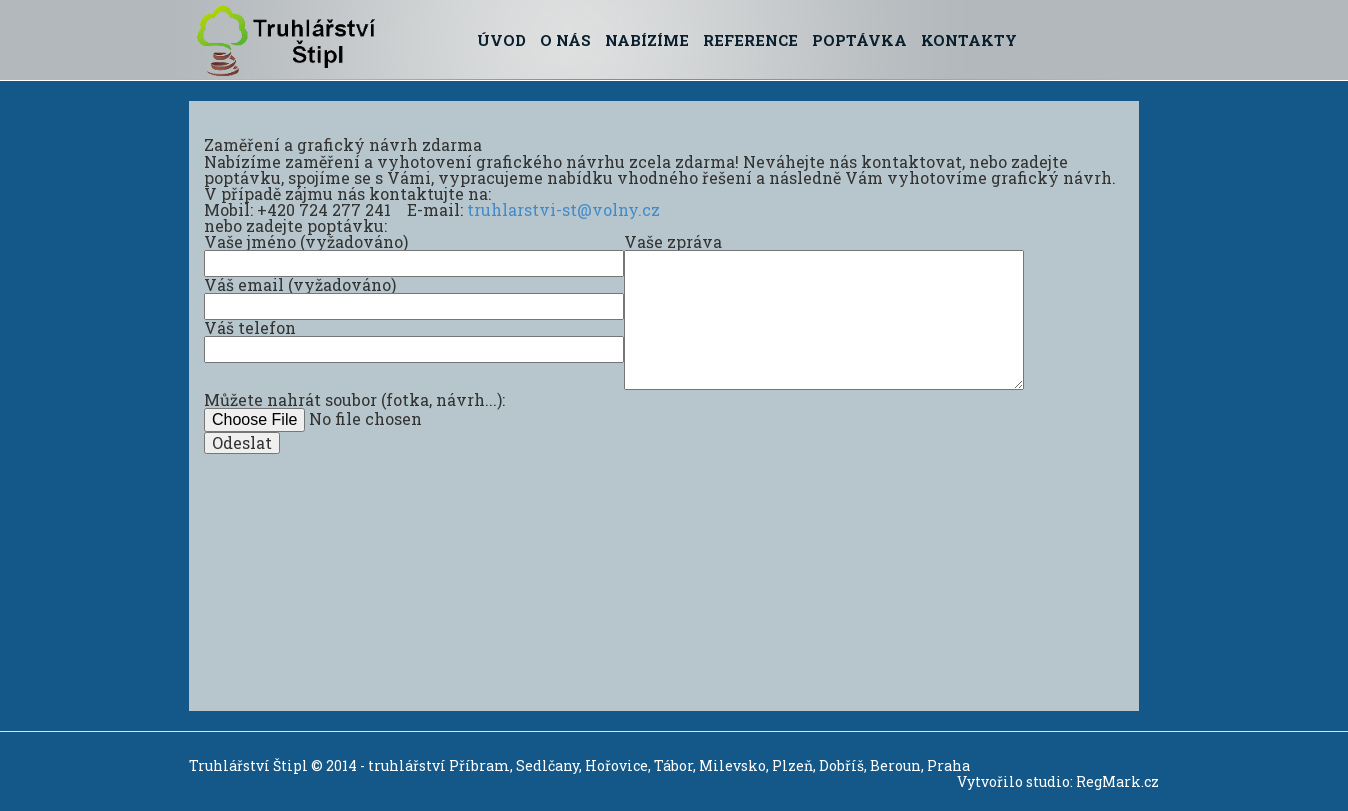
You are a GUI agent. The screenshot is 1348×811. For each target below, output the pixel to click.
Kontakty (969, 40)
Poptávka (859, 40)
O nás (565, 40)
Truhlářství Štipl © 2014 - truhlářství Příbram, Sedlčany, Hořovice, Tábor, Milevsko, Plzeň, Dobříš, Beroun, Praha (579, 765)
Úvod (501, 40)
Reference (750, 40)
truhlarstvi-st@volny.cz (563, 209)
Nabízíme (647, 40)
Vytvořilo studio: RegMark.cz (1058, 781)
